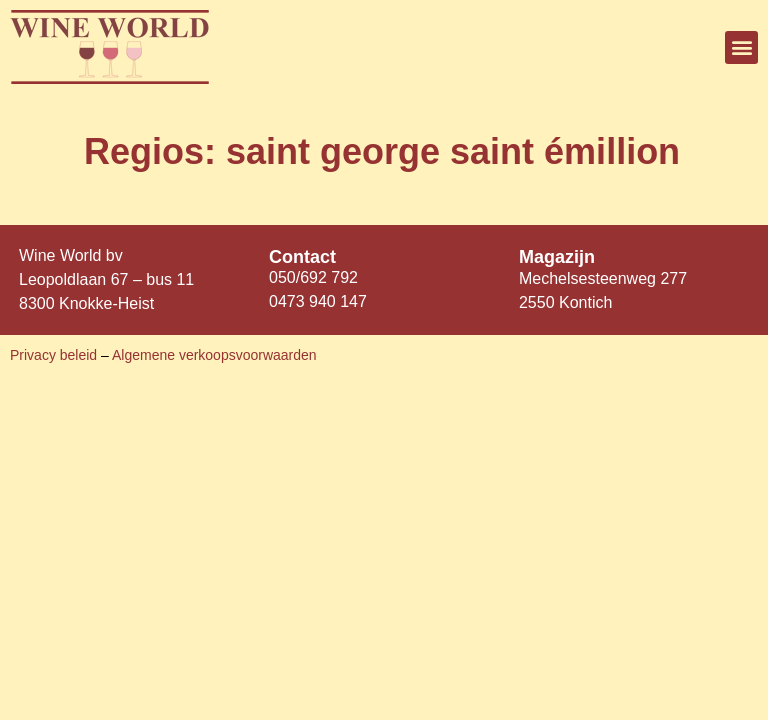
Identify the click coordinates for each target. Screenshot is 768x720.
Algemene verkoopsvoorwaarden (214, 355)
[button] (741, 47)
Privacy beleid (55, 355)
